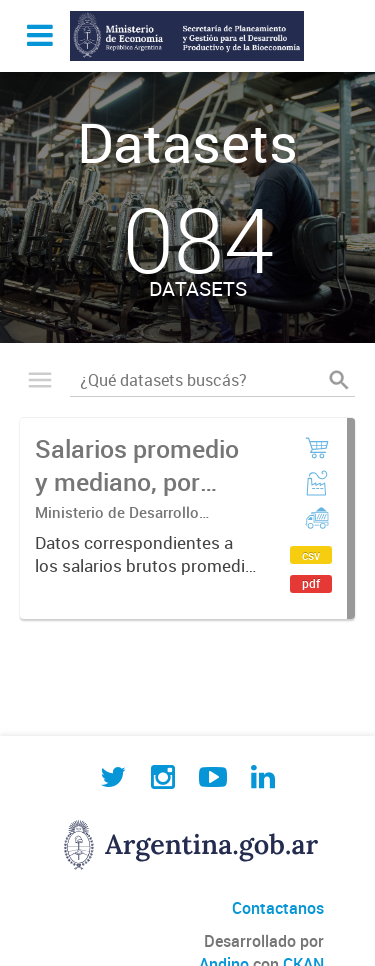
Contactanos (278, 908)
